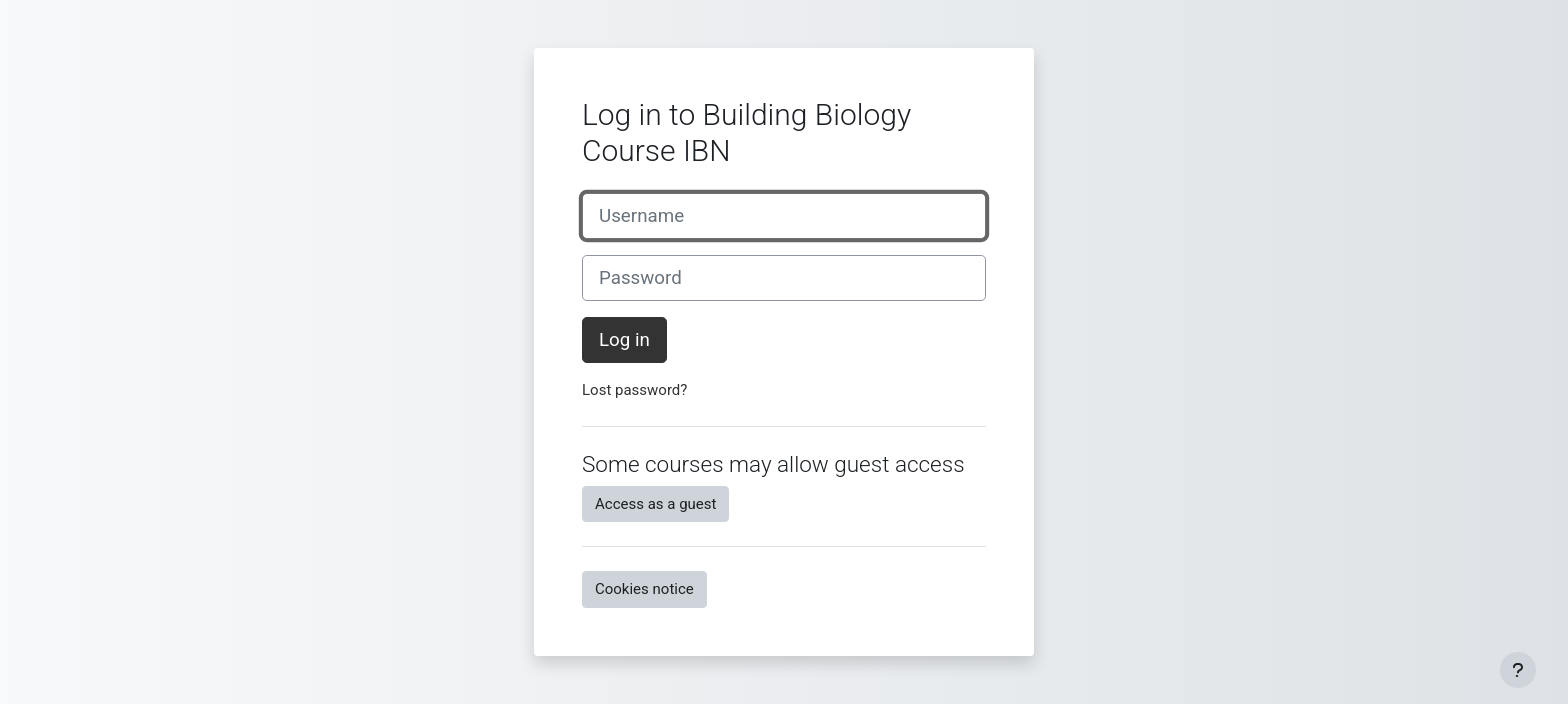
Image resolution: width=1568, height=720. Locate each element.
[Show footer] (1518, 670)
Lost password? (634, 390)
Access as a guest (655, 504)
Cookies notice (644, 589)
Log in (624, 340)
